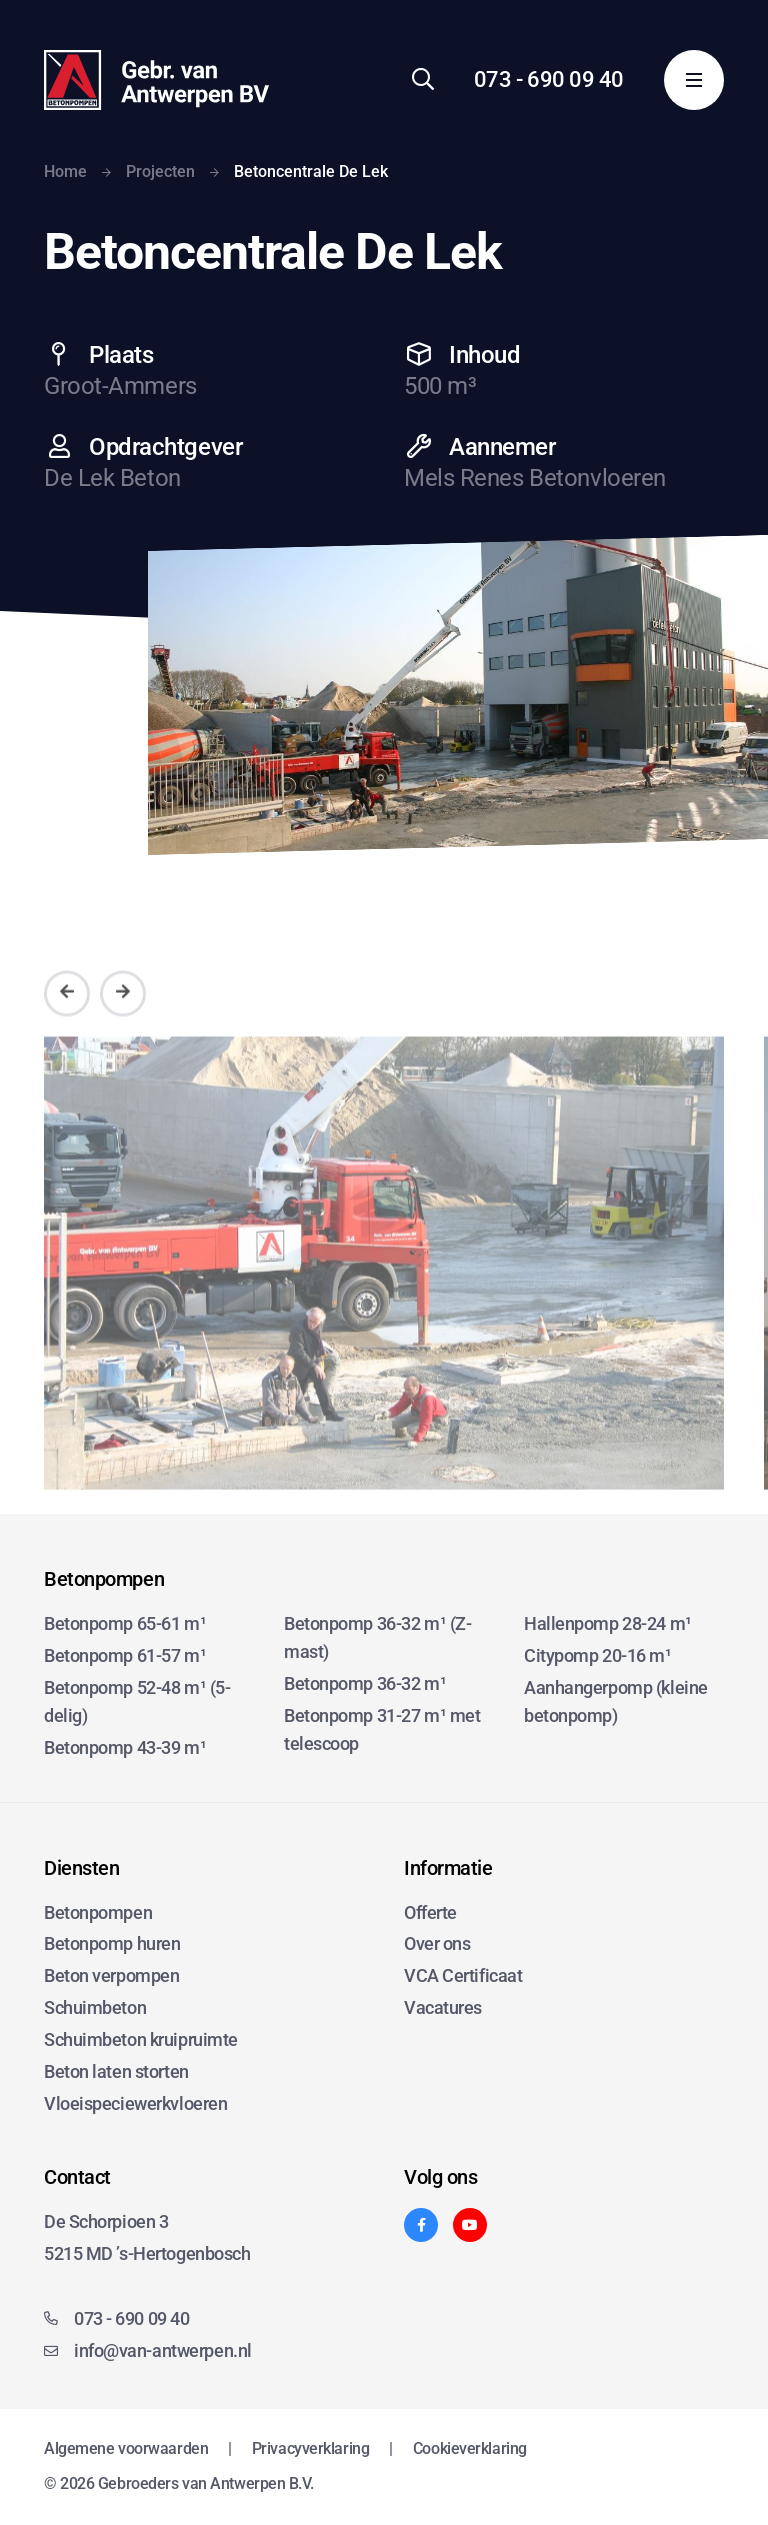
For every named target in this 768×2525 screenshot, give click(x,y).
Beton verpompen (111, 1975)
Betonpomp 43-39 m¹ (125, 1747)
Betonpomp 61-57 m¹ (125, 1655)
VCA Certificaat (463, 1975)
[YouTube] (470, 2225)
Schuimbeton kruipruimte (141, 2039)
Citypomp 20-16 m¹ (598, 1655)
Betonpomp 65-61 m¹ (125, 1623)
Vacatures (443, 2007)
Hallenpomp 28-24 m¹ (608, 1623)
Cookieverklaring (470, 2448)
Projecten (160, 171)
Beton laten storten (116, 2071)
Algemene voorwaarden (126, 2448)
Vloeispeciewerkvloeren (135, 2103)
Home (65, 171)
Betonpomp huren (112, 1943)
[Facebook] (421, 2225)
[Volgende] (123, 1025)
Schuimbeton (95, 2007)
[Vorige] (67, 1025)
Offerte (430, 1912)
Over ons (437, 1943)
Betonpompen (98, 1912)
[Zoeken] (423, 79)
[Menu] (694, 80)
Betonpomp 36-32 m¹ (365, 1683)
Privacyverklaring (311, 2448)
